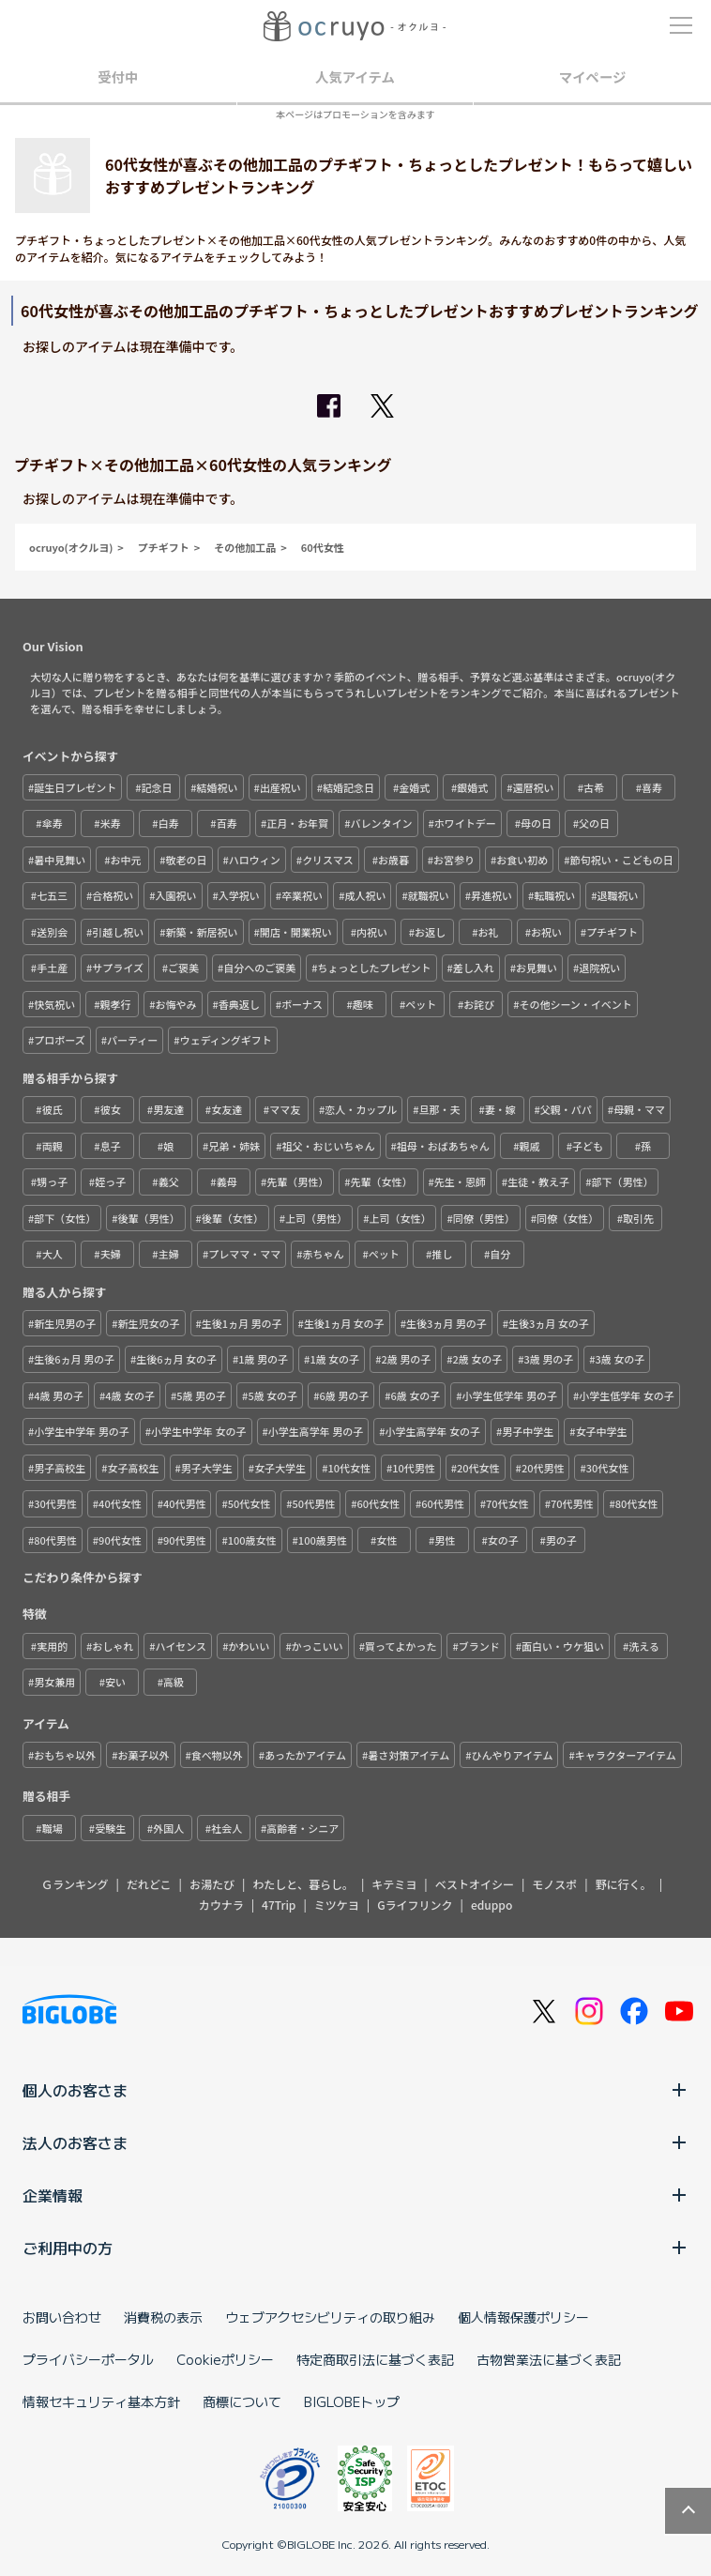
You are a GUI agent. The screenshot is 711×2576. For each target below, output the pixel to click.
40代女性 (120, 1503)
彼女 (110, 1109)
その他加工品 (245, 547)
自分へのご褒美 (259, 967)
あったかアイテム (305, 1754)
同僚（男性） (484, 1218)
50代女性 (249, 1503)
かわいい (248, 1646)
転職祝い (554, 895)
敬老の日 (186, 859)
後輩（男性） (149, 1218)
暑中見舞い (59, 859)
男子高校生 (59, 1467)
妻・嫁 (500, 1109)
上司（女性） (400, 1218)
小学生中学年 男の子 (81, 1431)
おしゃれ (112, 1646)
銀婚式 (472, 787)
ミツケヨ (336, 1905)
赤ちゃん (323, 1253)
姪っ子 (110, 1181)
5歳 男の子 (201, 1395)
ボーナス (302, 1004)
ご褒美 (183, 967)
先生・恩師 (460, 1181)
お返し (430, 931)
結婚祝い (217, 787)
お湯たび (211, 1884)
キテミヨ (393, 1884)
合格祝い (112, 895)
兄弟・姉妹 (234, 1145)
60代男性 (442, 1503)
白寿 (169, 823)
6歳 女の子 (415, 1395)
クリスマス (328, 859)
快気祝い (54, 1004)
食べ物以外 (217, 1754)
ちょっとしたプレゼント (374, 967)
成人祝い (365, 895)
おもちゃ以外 (65, 1754)
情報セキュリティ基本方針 (101, 2401)
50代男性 (314, 1503)
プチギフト (163, 547)
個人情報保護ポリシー (523, 2317)
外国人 (168, 1828)
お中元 (125, 859)
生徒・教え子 (538, 1181)
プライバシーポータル (88, 2359)
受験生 (110, 1828)
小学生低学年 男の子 (508, 1395)
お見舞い (536, 967)
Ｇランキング (75, 1884)
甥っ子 (52, 1181)
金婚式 (414, 787)
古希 (593, 787)
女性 (386, 1539)
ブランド (479, 1646)
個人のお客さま (355, 2090)
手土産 (52, 967)
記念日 (156, 787)
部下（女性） (65, 1218)
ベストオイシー (474, 1884)
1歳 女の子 (334, 1358)
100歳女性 (252, 1539)
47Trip (278, 1905)
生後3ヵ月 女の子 (548, 1323)
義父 (169, 1181)
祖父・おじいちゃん (328, 1145)
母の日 (536, 823)
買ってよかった (400, 1646)
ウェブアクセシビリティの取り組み (330, 2317)
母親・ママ (639, 1109)
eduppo (491, 1905)
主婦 (169, 1253)
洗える (643, 1646)
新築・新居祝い (202, 931)
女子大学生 (280, 1467)
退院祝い (599, 967)
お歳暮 (393, 859)
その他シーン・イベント (575, 1004)
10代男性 (413, 1467)
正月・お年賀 (297, 823)
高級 (173, 1681)
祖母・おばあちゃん (443, 1145)
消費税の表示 (163, 2317)
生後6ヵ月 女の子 (176, 1358)
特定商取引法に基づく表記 (375, 2359)
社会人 (226, 1828)
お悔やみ (176, 1004)
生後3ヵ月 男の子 (446, 1323)
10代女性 (349, 1467)
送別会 (52, 931)
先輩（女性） (382, 1181)
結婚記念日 (348, 787)
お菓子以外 (144, 1754)
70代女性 (507, 1503)
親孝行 (114, 1004)
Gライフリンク (414, 1905)
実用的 (52, 1646)
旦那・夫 (440, 1109)
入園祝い (176, 895)
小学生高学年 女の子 (433, 1431)
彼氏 (52, 1109)
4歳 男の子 (58, 1395)
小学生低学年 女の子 (626, 1395)
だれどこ (149, 1884)
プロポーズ (59, 1039)
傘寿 (52, 823)
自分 (500, 1253)
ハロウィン (254, 859)
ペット (420, 1004)
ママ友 (284, 1109)
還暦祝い (532, 787)
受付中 (118, 76)
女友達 (226, 1109)
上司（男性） (316, 1218)
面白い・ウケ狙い (563, 1646)
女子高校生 (133, 1467)
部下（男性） (622, 1181)
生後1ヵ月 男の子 (242, 1323)
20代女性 (478, 1467)
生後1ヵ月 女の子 (344, 1323)
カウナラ (221, 1905)
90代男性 (184, 1539)
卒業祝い (302, 895)
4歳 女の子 (130, 1395)
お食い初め (522, 859)
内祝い (371, 931)
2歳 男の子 (406, 1358)
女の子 (503, 1539)
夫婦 (110, 1253)
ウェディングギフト (226, 1039)
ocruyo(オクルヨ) (71, 547)
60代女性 (322, 547)
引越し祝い (118, 931)
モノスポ (554, 1884)
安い (115, 1681)
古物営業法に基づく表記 (549, 2359)
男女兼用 (54, 1681)
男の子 (561, 1539)
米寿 (110, 823)
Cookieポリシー (225, 2359)
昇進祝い (491, 895)
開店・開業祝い (296, 931)
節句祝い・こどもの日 (621, 859)
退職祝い (618, 895)
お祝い (546, 931)
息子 (110, 1145)
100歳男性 (322, 1539)
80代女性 (636, 1503)
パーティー (132, 1039)
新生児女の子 (149, 1323)
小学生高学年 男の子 (315, 1431)
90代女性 (120, 1539)
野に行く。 (624, 1884)
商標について (242, 2401)
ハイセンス (181, 1646)
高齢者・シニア (302, 1828)
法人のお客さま (355, 2142)
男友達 (168, 1109)
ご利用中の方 (355, 2247)
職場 (52, 1828)
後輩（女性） (233, 1218)
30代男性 (55, 1503)
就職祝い (428, 895)
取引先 (638, 1218)
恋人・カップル (361, 1109)
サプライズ (118, 967)
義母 (227, 1181)
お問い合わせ (62, 2317)
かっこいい (317, 1646)
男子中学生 (527, 1431)
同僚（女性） (567, 1218)
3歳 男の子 (548, 1358)
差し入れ (473, 967)
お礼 (487, 931)
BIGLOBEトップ (352, 2401)
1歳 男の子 (263, 1358)
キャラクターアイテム (625, 1754)
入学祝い (239, 895)
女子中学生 (602, 1431)
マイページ (593, 76)
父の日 (594, 823)
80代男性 (55, 1539)
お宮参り (454, 859)
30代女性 (607, 1467)
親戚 (529, 1145)
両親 (52, 1145)
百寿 (227, 823)
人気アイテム (355, 76)
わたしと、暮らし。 (303, 1884)
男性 (444, 1539)
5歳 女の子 (272, 1395)
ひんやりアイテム (512, 1754)
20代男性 (543, 1467)
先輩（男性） (297, 1181)
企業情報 (355, 2195)
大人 (52, 1253)
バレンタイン (382, 823)
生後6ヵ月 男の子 (74, 1358)
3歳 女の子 (620, 1358)
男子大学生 (207, 1467)
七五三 (52, 895)
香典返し (239, 1004)
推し (441, 1253)
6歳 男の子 (344, 1395)
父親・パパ (566, 1109)
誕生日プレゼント (75, 787)
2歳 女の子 (477, 1358)
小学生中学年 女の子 (198, 1431)
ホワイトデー (465, 823)
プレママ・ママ (244, 1253)
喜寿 (652, 787)
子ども (587, 1145)
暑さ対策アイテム (408, 1754)
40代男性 (184, 1503)
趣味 (363, 1004)
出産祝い (280, 787)
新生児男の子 (65, 1323)
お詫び (478, 1004)
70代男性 (572, 1503)
